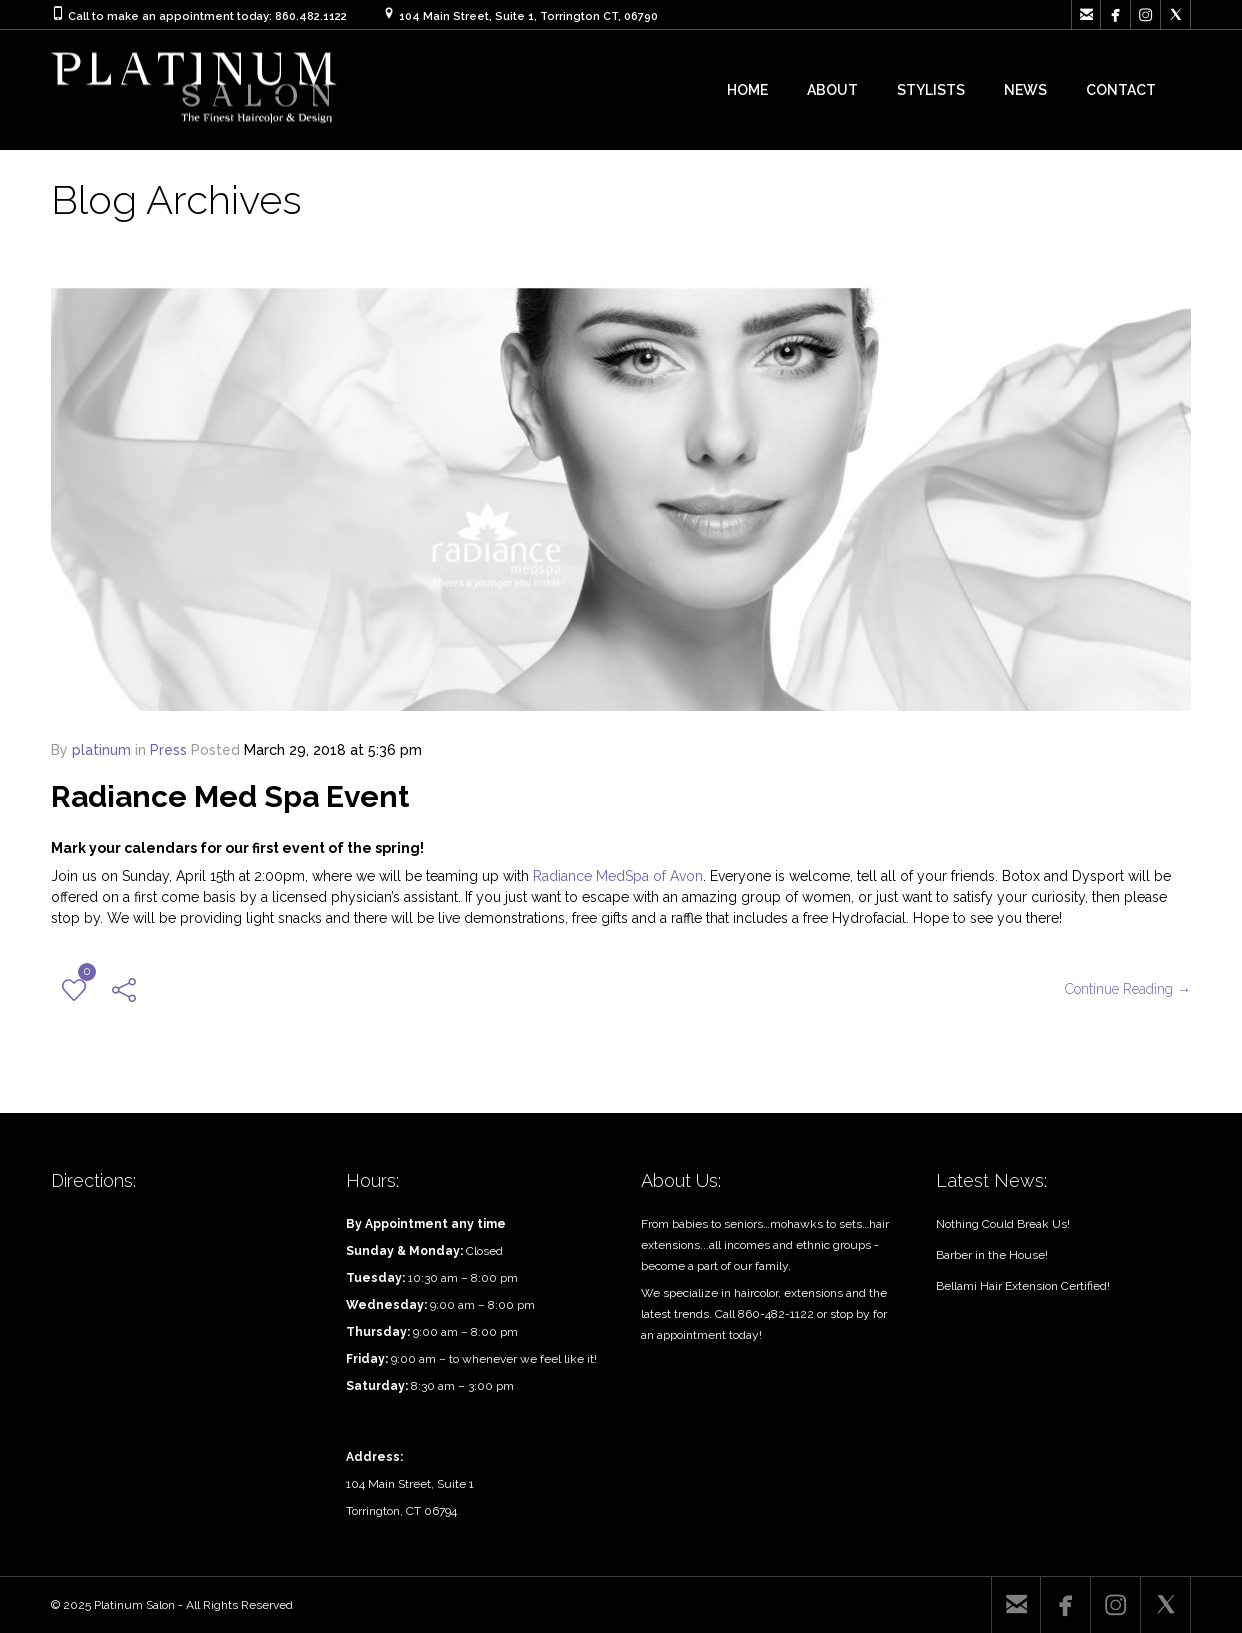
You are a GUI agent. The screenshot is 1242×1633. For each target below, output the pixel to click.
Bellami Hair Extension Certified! (1023, 1286)
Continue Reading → (1128, 989)
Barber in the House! (992, 1255)
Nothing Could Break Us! (1003, 1224)
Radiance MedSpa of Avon (618, 876)
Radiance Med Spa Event (230, 796)
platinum (101, 750)
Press (168, 750)
